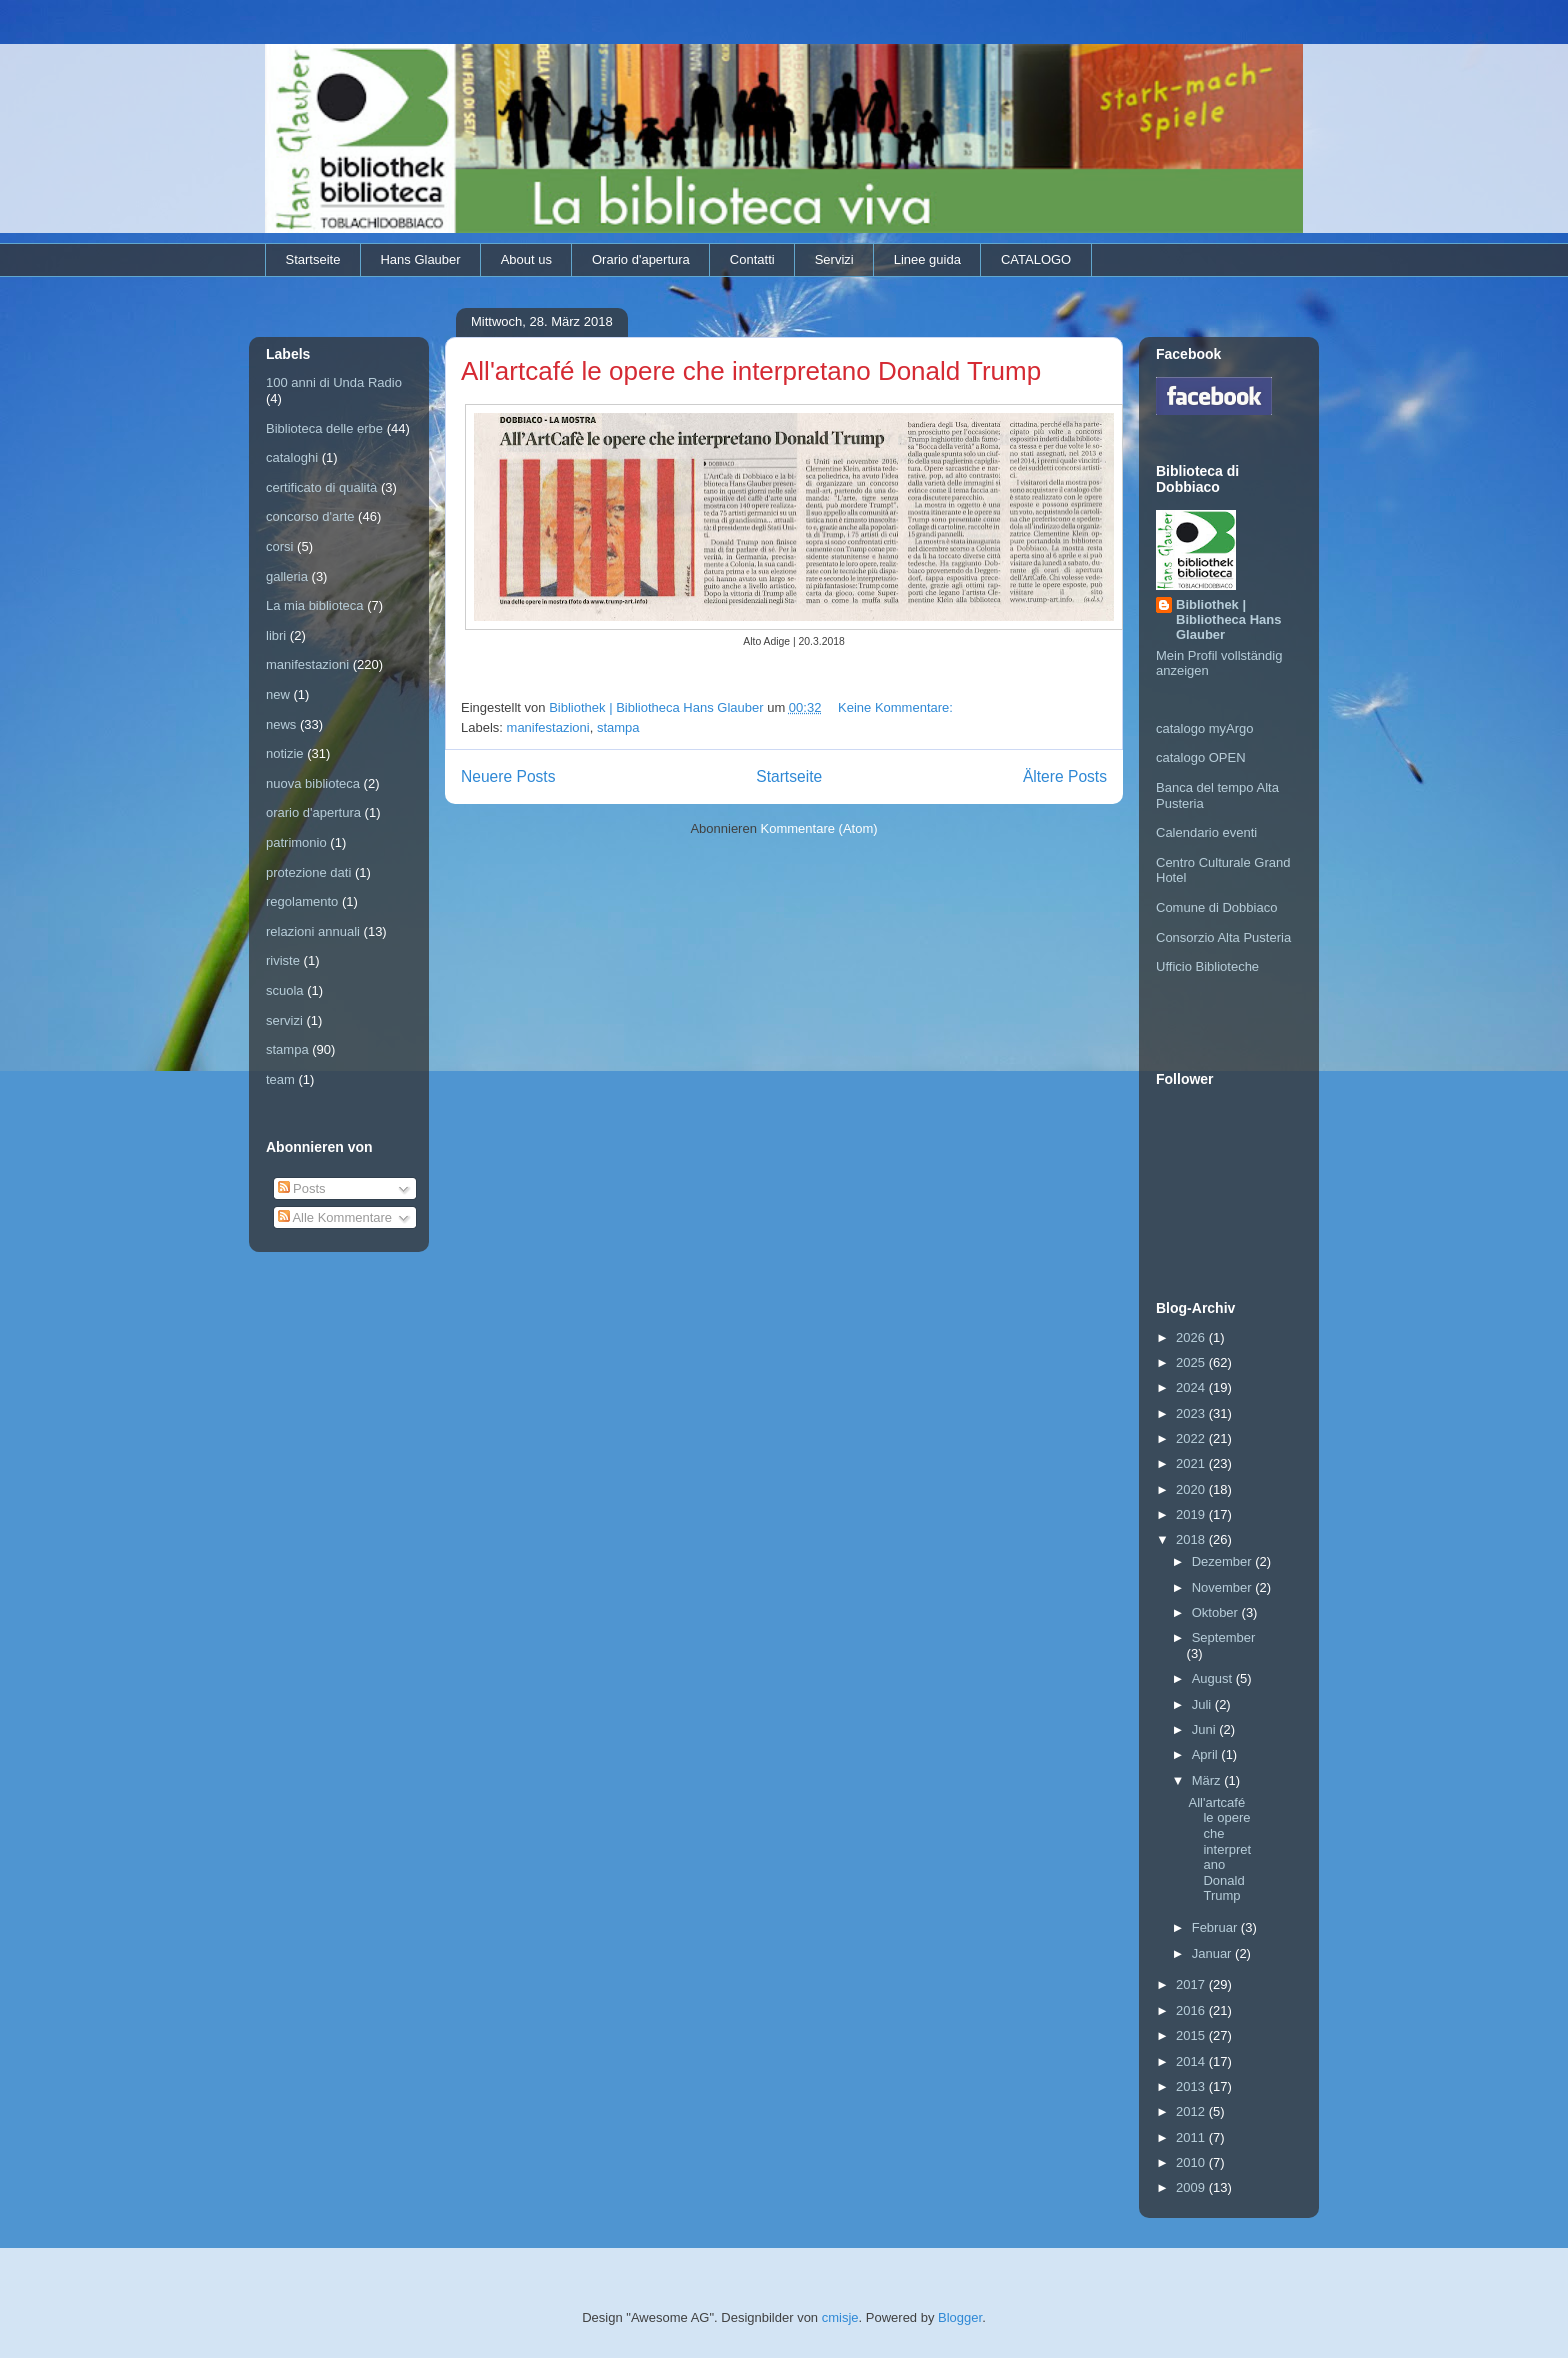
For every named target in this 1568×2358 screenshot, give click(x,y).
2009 (1192, 2187)
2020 (1192, 1489)
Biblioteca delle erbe (324, 428)
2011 (1192, 2137)
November (1224, 1587)
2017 (1192, 1984)
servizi (284, 1020)
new (278, 694)
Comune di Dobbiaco (1216, 907)
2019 (1192, 1514)
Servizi (834, 259)
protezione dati (308, 872)
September (1224, 1637)
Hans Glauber (420, 259)
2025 (1192, 1362)
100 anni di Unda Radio (334, 382)
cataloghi (292, 457)
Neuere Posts (508, 776)
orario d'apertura (313, 812)
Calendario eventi (1206, 832)
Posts (302, 1188)
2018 (1192, 1539)
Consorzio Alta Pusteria (1223, 937)
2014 (1192, 2061)
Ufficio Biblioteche (1207, 966)
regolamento (302, 901)
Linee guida (927, 259)
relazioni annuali (313, 931)
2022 (1192, 1438)
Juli (1203, 1704)
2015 (1192, 2035)
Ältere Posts (1065, 776)
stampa (618, 727)
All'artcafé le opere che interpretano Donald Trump (751, 371)
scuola (285, 990)
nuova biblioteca (313, 783)
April (1207, 1754)
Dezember (1224, 1561)
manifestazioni (548, 727)
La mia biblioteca (315, 605)
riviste (283, 960)
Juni (1205, 1729)
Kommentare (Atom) (819, 828)
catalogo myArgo (1205, 728)
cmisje (840, 2317)
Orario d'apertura (641, 259)
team (280, 1079)
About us (526, 259)
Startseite (313, 259)
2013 (1192, 2086)
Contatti (752, 259)
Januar (1213, 1953)
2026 (1192, 1337)
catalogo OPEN (1201, 757)
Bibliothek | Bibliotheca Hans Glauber (1228, 619)
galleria (287, 576)
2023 (1192, 1413)
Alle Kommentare (335, 1217)
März (1208, 1780)
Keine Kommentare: (897, 707)
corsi (279, 546)
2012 (1192, 2111)
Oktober (1217, 1612)
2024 (1192, 1387)
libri (276, 635)
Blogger (960, 2317)
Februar (1216, 1927)
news (281, 724)
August (1214, 1678)
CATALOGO (1036, 259)
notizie (285, 753)
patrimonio (296, 842)
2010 (1192, 2162)
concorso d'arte (310, 516)
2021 (1192, 1463)
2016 (1192, 2010)
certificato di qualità (321, 487)
